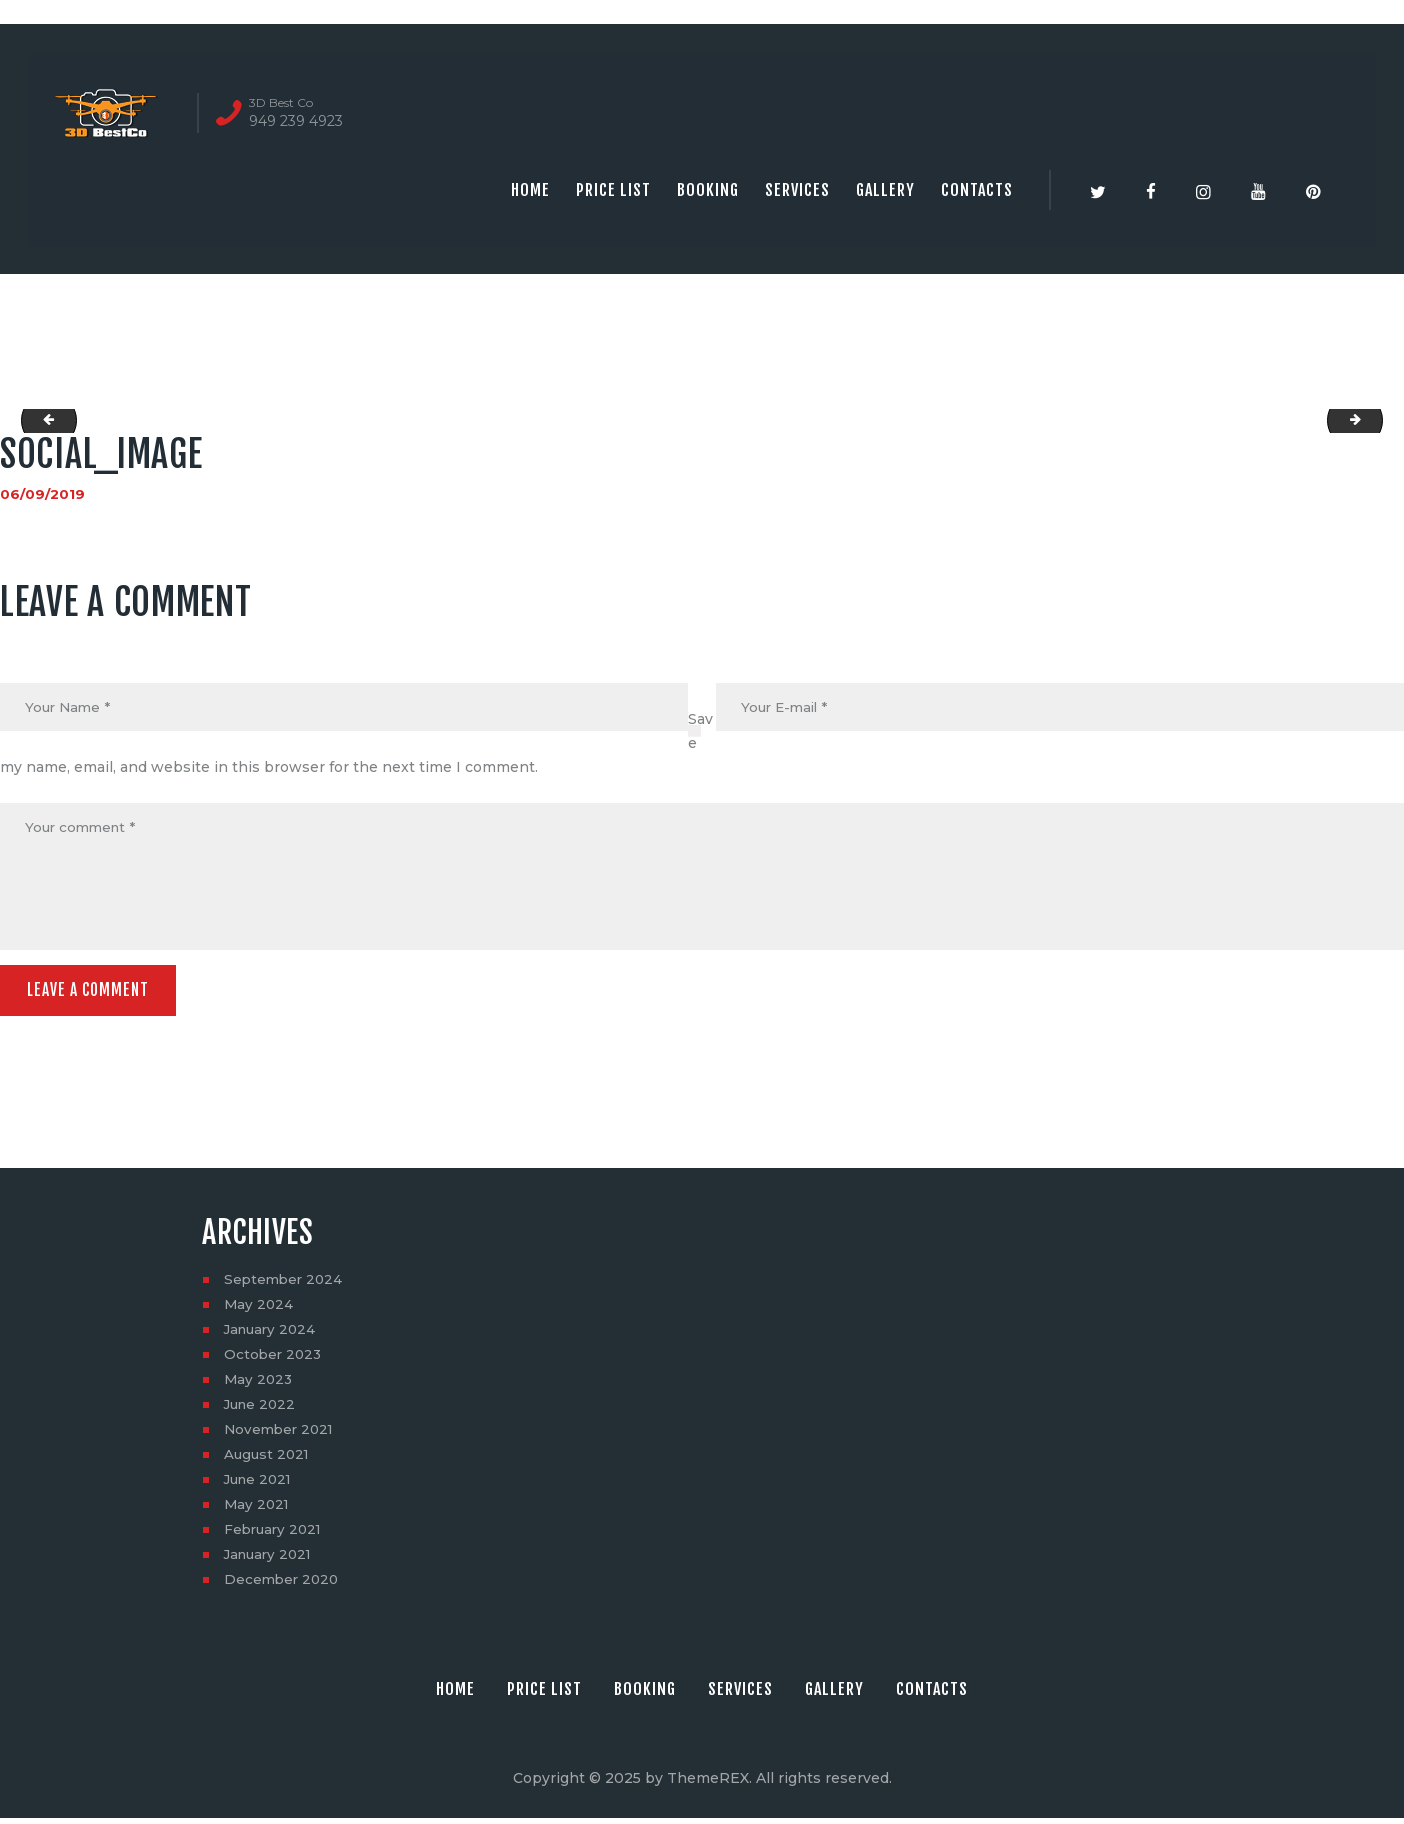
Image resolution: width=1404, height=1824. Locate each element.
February (275, 1535)
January (272, 1335)
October (274, 1360)
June (262, 1410)
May (259, 1310)
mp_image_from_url (43, 421)
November (281, 1435)
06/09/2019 (42, 494)
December (283, 1585)
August (268, 1460)
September (285, 1285)
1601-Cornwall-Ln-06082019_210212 (1375, 421)
